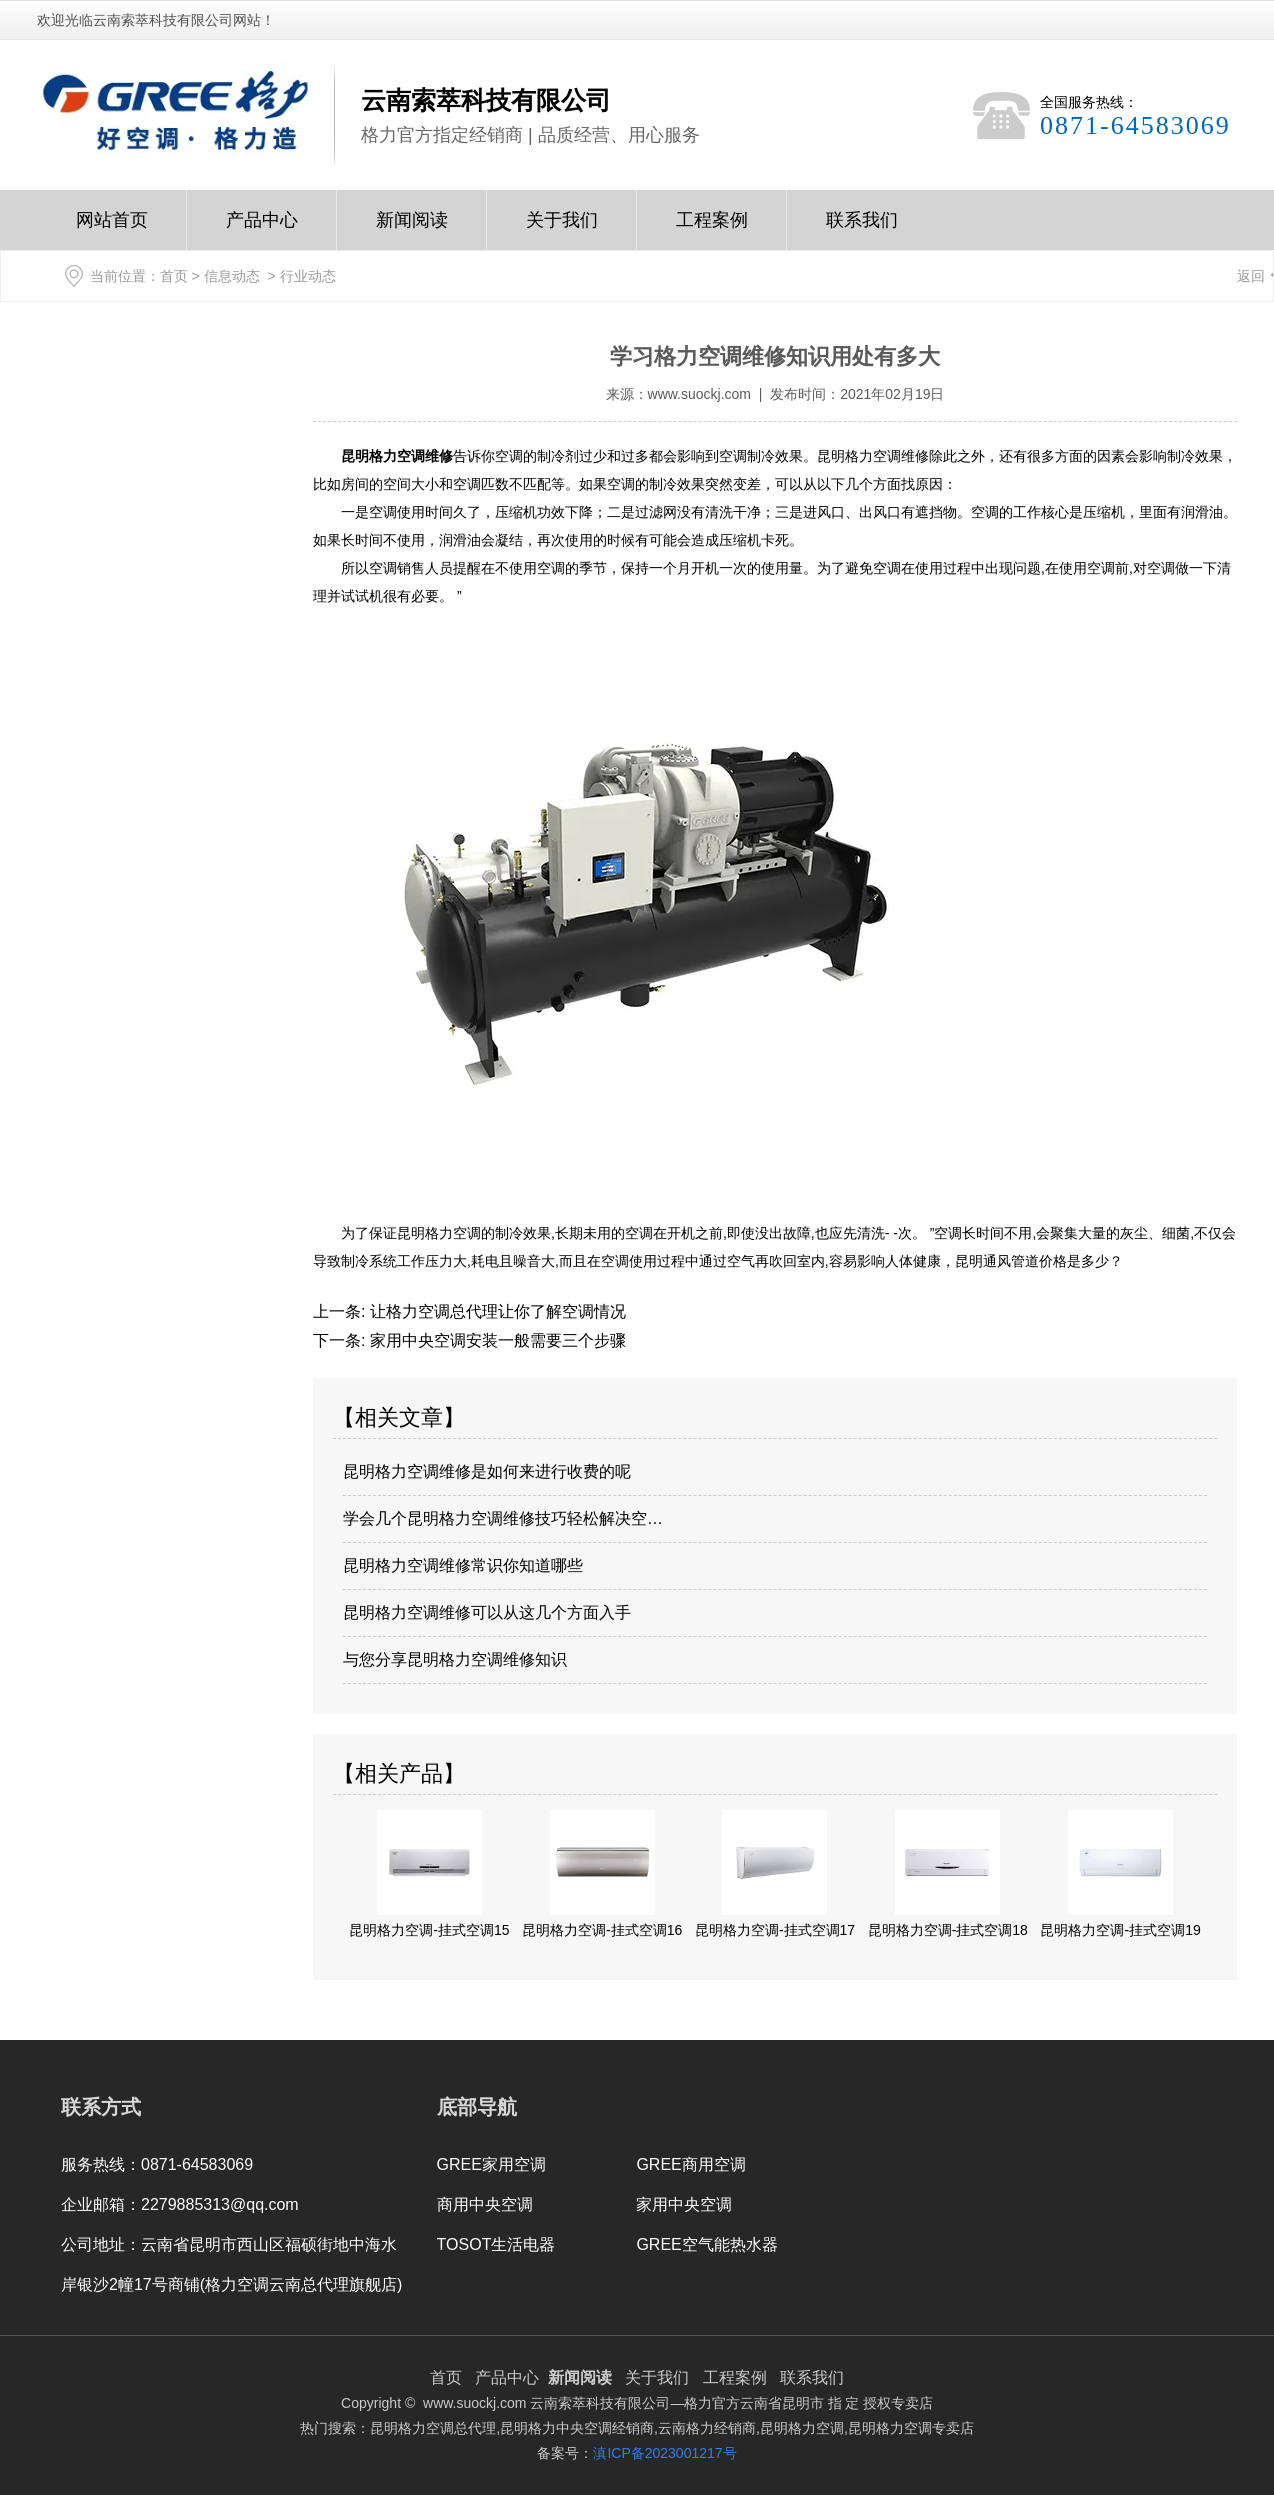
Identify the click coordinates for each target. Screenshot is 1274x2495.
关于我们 (562, 230)
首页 (174, 276)
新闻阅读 (412, 230)
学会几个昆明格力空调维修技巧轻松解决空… (503, 1518)
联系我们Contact (862, 230)
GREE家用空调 (491, 2164)
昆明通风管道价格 (1011, 1261)
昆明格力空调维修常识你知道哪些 (463, 1565)
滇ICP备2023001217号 (664, 2453)
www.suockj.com (699, 394)
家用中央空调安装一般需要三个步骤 (495, 1340)
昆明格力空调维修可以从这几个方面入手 (487, 1612)
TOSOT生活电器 (496, 2244)
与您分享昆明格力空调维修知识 (455, 1659)
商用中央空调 (485, 2204)
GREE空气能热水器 (706, 2244)
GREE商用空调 (690, 2164)
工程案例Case (712, 230)
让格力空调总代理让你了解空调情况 (495, 1311)
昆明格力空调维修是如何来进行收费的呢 (487, 1471)
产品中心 (262, 230)
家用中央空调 (684, 2204)
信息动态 (232, 276)
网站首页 (112, 230)
